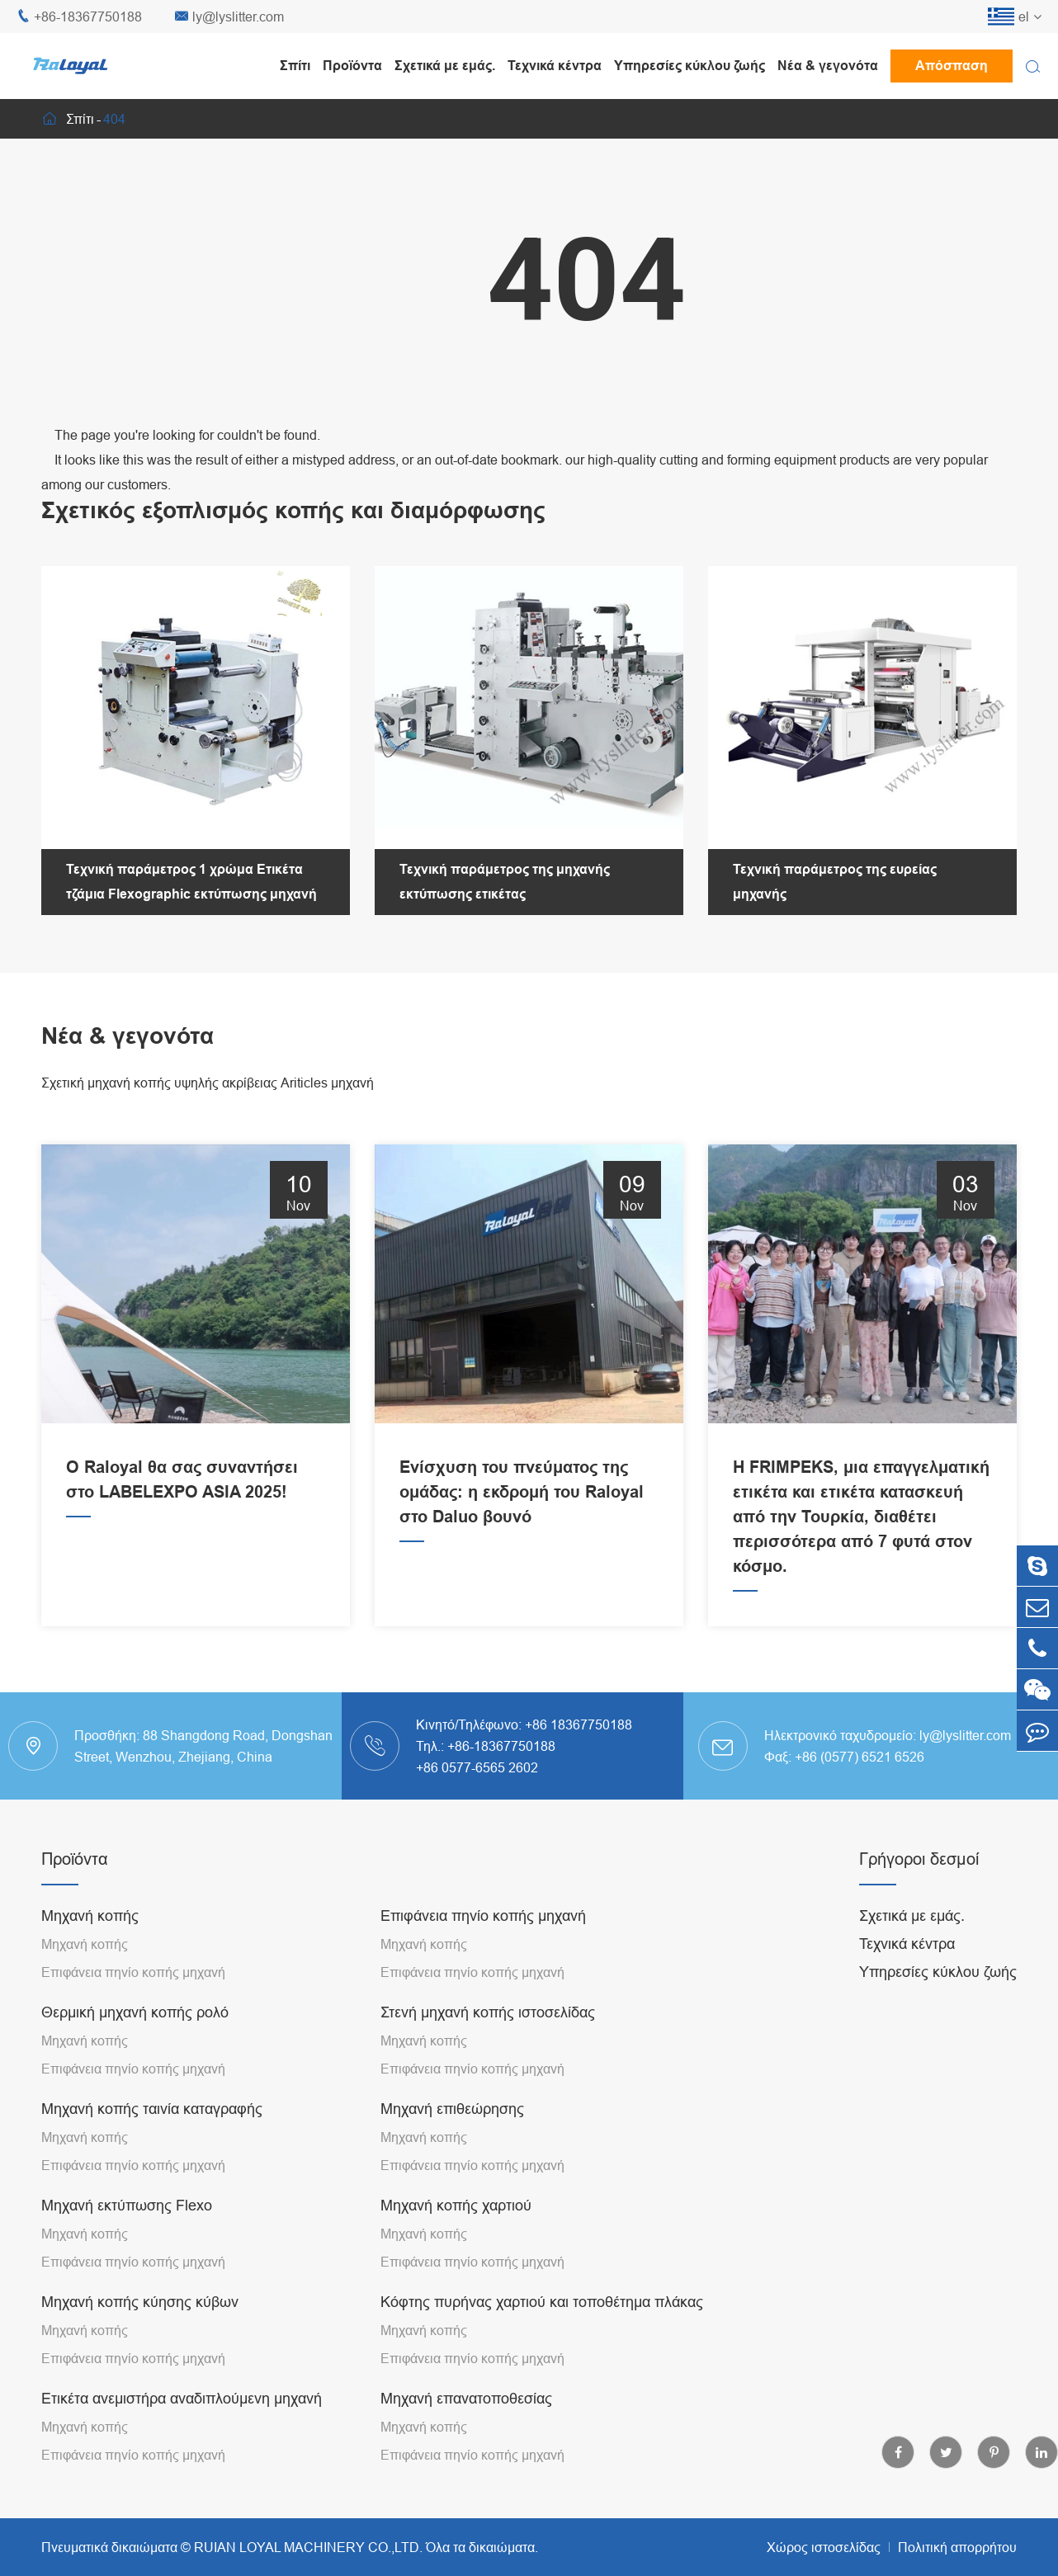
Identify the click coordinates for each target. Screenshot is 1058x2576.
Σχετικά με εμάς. (444, 65)
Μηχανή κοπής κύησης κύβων (140, 2301)
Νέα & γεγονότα (827, 65)
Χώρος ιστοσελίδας (824, 2547)
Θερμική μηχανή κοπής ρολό (135, 2012)
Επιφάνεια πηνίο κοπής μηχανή (133, 1972)
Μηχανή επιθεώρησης (452, 2108)
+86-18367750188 (79, 17)
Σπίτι (295, 65)
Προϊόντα (352, 65)
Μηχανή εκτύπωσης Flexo (126, 2205)
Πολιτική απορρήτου (957, 2547)
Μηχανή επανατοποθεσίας (466, 2398)
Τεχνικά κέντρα (555, 65)
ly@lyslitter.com (229, 17)
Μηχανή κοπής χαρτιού (455, 2205)
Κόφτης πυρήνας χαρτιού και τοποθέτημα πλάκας (541, 2301)
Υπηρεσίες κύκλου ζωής (689, 65)
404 (114, 118)
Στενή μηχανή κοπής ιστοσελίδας (487, 2012)
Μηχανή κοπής (90, 1915)
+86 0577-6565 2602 (477, 1767)
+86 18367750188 (578, 1724)
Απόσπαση (951, 65)
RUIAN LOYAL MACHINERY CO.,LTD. (308, 2547)
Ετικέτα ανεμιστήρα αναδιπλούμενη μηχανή (181, 2398)
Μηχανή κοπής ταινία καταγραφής (151, 2108)
